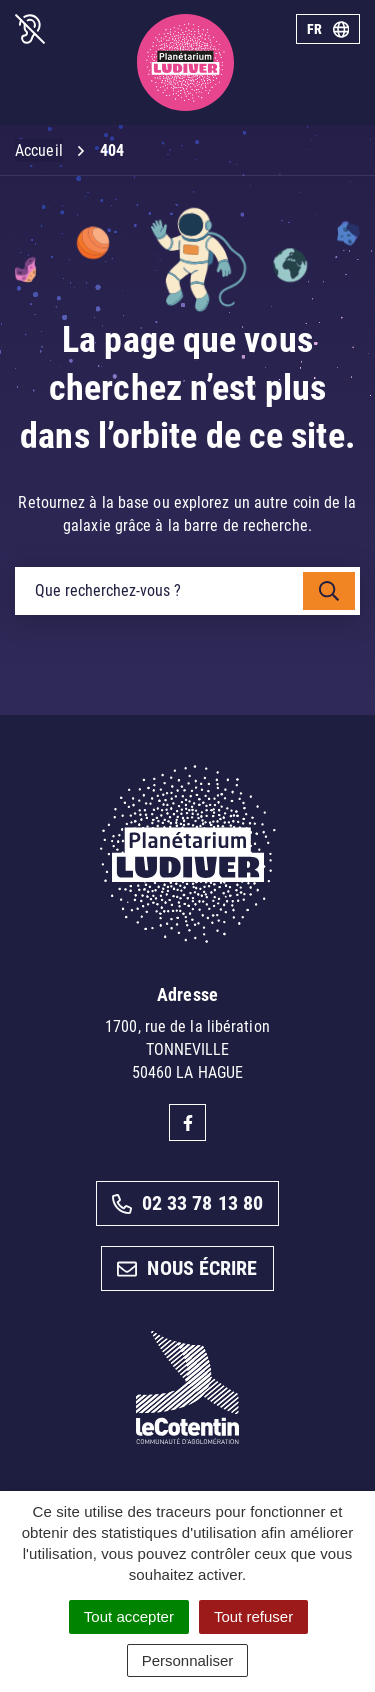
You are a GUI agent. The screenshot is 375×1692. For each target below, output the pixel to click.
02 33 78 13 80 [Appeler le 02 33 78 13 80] (187, 1203)
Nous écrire (187, 1268)
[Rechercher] (329, 591)
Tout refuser (253, 1616)
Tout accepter (129, 1616)
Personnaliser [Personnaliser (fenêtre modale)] (188, 1660)
